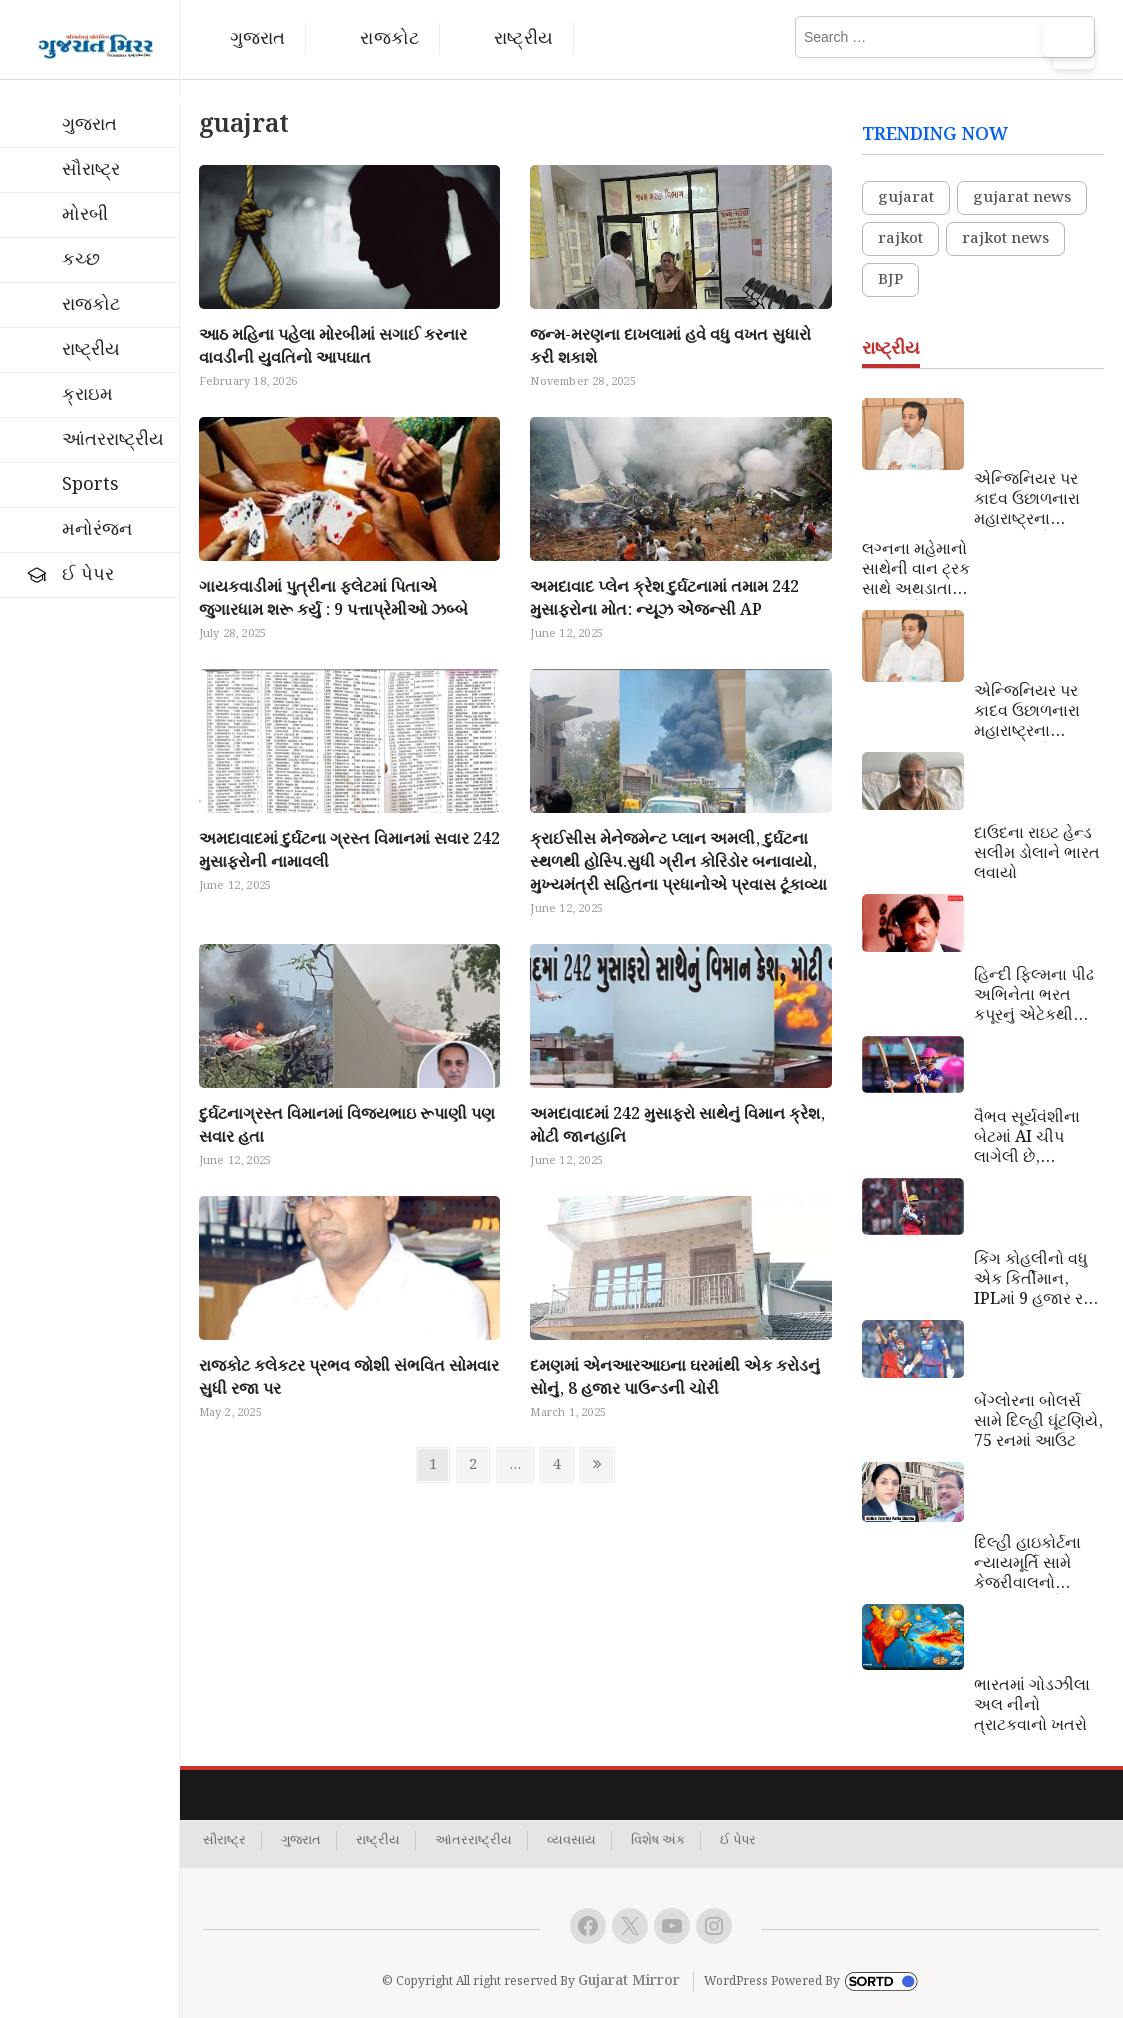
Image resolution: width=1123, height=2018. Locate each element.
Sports (90, 484)
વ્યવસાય (571, 1841)
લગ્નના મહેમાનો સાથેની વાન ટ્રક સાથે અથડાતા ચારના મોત (916, 570)
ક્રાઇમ (87, 394)
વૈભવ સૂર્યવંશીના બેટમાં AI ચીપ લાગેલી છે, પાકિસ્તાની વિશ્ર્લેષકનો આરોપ (1033, 1138)
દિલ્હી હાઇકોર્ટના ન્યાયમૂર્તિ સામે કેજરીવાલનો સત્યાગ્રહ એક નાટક (1027, 1564)
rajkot (900, 239)
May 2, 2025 (230, 1413)
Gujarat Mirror (629, 1981)
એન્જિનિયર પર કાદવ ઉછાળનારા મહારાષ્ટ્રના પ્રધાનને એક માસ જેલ (1034, 500)
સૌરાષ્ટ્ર (91, 169)
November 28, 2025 (582, 382)
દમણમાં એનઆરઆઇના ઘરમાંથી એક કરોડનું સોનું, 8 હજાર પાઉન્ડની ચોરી (675, 1378)
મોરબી (85, 214)
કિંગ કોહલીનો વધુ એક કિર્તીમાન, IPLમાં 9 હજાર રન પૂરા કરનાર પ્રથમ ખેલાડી (1034, 1280)
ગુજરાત (258, 38)
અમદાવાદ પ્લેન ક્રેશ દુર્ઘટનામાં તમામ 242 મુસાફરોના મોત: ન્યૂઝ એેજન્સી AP (664, 599)
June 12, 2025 (566, 634)
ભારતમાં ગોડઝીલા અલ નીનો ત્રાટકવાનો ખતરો (1032, 1706)
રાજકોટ (389, 38)
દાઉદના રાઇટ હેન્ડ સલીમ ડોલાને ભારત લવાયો (1037, 854)
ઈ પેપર (88, 574)
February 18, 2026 (248, 382)
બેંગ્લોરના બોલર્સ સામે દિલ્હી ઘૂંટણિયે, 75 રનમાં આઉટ (1038, 1422)
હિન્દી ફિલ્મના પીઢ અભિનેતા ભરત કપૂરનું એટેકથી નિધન (1034, 996)
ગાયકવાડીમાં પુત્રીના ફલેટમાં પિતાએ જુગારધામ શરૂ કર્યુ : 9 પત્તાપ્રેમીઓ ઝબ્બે (333, 599)
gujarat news (1022, 198)
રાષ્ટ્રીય (523, 38)
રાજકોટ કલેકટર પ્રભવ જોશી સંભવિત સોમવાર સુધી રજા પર (349, 1378)
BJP (890, 280)
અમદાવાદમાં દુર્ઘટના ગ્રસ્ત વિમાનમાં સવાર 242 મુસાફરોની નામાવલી (349, 851)
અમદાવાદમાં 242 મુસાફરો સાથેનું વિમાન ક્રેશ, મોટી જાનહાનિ (677, 1126)
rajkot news (1005, 239)
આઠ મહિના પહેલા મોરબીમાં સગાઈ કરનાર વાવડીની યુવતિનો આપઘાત (333, 347)
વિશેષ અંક (658, 1841)
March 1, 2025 (568, 1413)
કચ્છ (81, 259)
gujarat (906, 198)
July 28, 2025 (233, 634)
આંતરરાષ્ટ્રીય (113, 439)
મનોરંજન (97, 529)
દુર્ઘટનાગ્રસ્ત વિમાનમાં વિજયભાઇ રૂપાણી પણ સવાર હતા (347, 1126)
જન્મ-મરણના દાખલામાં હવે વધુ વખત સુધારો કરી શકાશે (670, 347)
